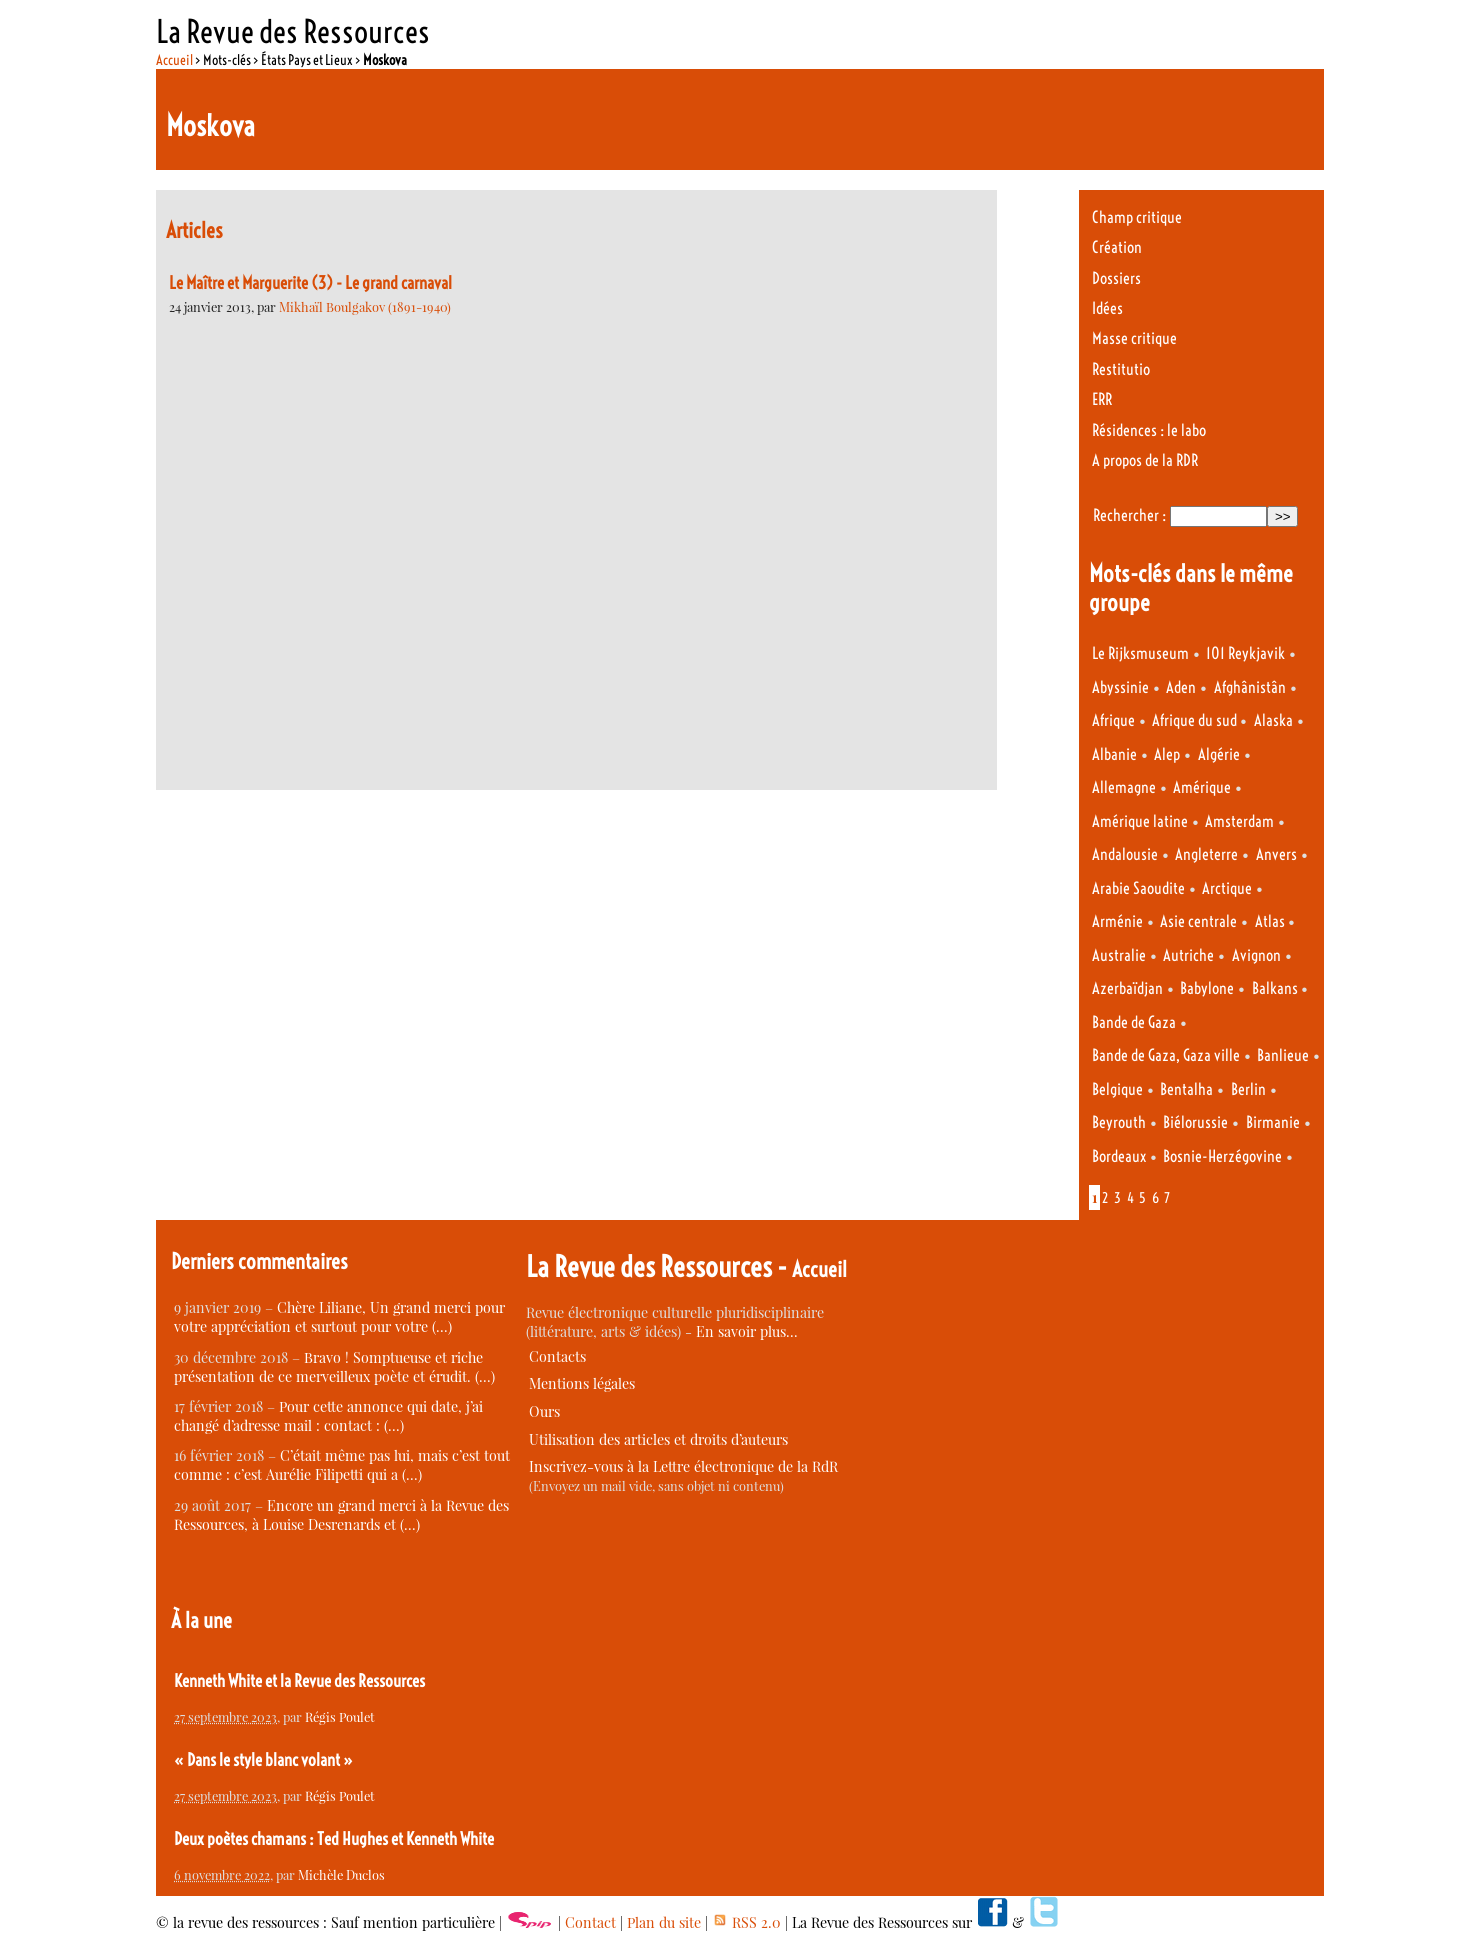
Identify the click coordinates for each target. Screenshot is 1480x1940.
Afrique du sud (1196, 720)
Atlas (1271, 921)
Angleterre (1206, 854)
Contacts (557, 1356)
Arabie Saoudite (1138, 888)
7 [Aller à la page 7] (1167, 1198)
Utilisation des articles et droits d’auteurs (658, 1439)
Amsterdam (1239, 821)
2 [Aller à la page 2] (1105, 1198)
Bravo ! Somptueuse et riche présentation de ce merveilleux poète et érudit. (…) (334, 1367)
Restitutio (1121, 369)
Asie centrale (1198, 921)
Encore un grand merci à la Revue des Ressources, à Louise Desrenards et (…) (341, 1515)
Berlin (1248, 1089)
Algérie (1219, 754)
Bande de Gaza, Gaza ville (1166, 1055)
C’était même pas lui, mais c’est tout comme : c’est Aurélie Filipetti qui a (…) (342, 1465)
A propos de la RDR (1145, 460)
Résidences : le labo (1149, 430)
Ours (544, 1411)
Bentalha (1186, 1089)
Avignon (1256, 955)
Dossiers (1116, 278)
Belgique (1117, 1089)
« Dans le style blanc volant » (263, 1760)
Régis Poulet (340, 1716)
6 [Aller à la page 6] (1155, 1198)
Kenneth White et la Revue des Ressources (299, 1681)
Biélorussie (1195, 1122)
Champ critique (1137, 217)
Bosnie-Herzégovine (1222, 1156)
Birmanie (1273, 1122)
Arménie (1117, 921)
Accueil (174, 60)
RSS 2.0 (746, 1922)
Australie (1119, 955)
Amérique (1202, 787)
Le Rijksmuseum (1140, 653)
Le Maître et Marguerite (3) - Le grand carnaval (310, 283)
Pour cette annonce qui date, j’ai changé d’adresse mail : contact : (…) (328, 1416)
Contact (590, 1922)
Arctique (1227, 888)
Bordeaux (1119, 1156)
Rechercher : (1129, 515)
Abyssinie (1120, 687)
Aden (1181, 687)
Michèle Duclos (341, 1874)
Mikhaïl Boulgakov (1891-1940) (365, 306)
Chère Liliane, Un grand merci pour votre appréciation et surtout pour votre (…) (339, 1317)
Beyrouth (1119, 1122)
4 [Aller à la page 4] (1130, 1198)
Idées (1107, 308)
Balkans (1276, 988)
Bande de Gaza (1134, 1022)
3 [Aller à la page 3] (1117, 1198)
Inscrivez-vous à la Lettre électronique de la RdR (683, 1466)
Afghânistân (1250, 687)
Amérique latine (1140, 821)
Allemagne (1124, 787)
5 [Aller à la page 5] (1142, 1198)
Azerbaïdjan (1127, 988)
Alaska (1273, 720)
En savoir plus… (747, 1331)
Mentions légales (582, 1383)
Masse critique (1134, 338)
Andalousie (1125, 854)
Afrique (1113, 720)
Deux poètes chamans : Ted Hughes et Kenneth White (334, 1839)
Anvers (1276, 854)
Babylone (1207, 988)
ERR (1102, 399)
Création (1117, 247)
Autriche (1188, 955)
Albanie (1114, 754)
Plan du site (664, 1922)
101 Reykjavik (1245, 653)
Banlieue (1283, 1055)
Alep (1167, 754)
